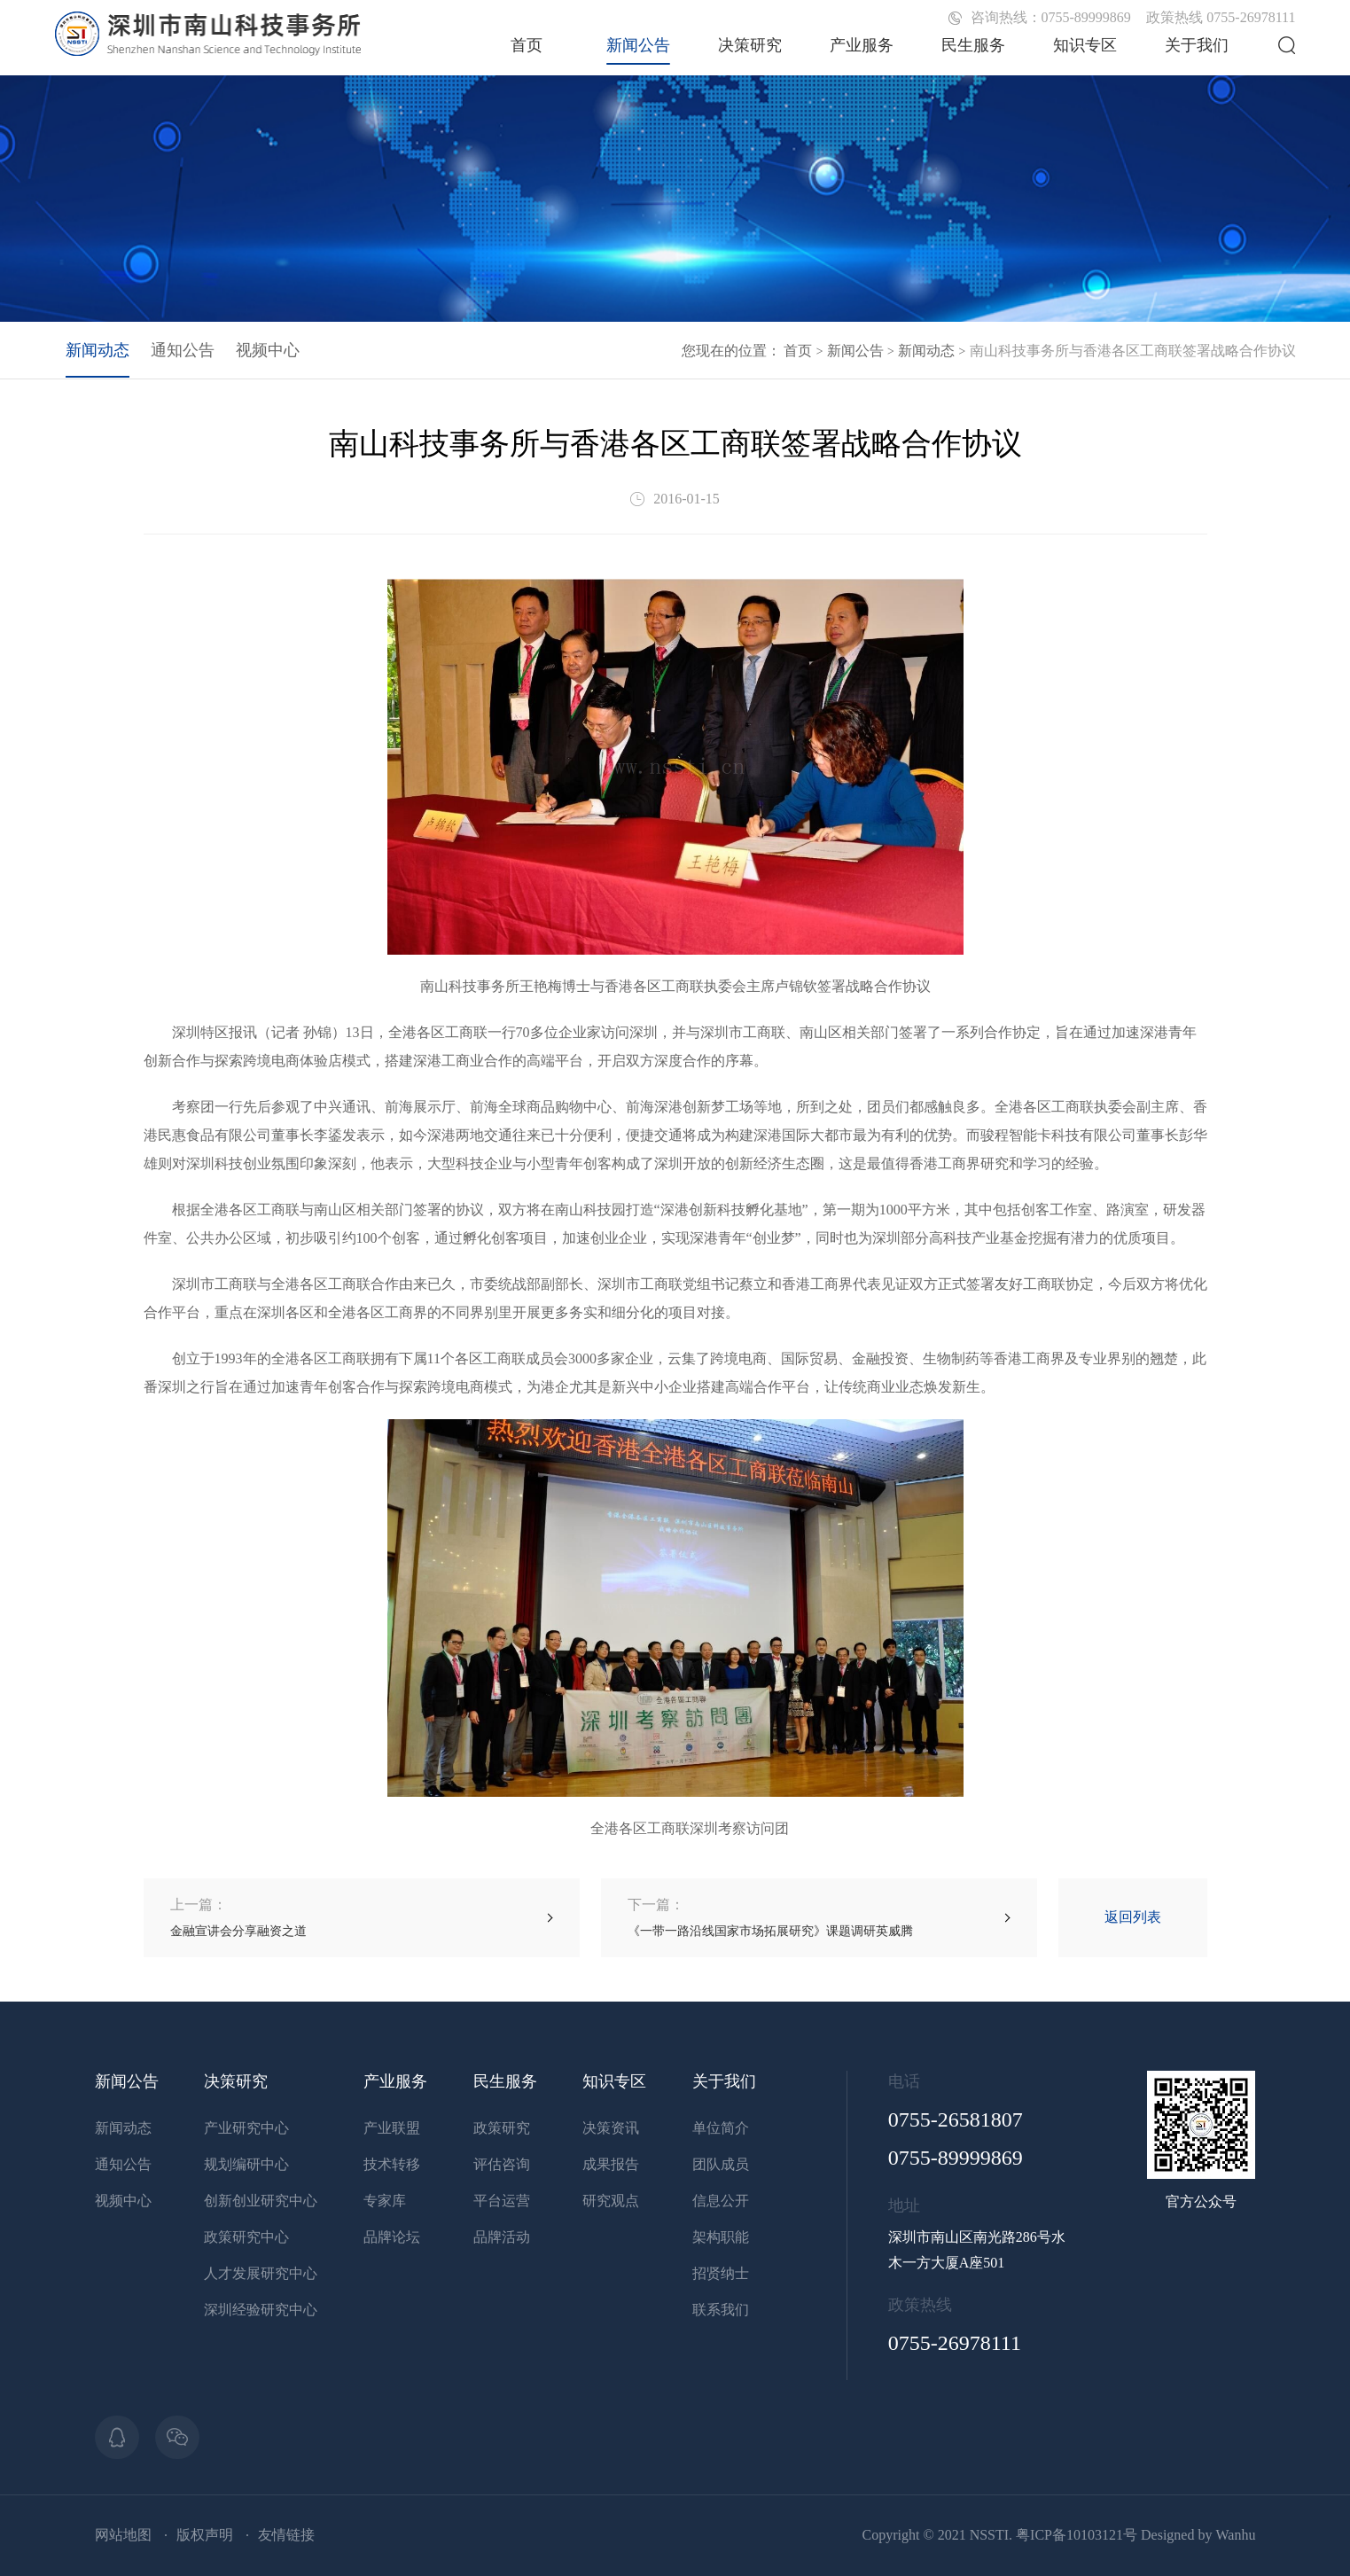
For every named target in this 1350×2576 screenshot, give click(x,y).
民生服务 (973, 45)
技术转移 (391, 2164)
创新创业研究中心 (260, 2200)
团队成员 (720, 2164)
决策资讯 (610, 2127)
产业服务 (861, 45)
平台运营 (501, 2200)
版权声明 (204, 2534)
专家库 (384, 2200)
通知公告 (183, 350)
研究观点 (610, 2200)
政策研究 (501, 2127)
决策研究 (750, 45)
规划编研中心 (246, 2164)
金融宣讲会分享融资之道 (238, 1917)
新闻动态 (926, 350)
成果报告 (610, 2164)
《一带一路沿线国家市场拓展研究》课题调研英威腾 (770, 1917)
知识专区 (1085, 45)
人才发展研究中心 (260, 2273)
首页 (526, 45)
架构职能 (720, 2236)
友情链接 (286, 2534)
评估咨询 (501, 2164)
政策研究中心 (246, 2236)
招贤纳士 (720, 2273)
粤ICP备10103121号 (1076, 2534)
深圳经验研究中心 (260, 2309)
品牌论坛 (391, 2236)
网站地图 (123, 2534)
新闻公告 (638, 45)
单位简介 (720, 2127)
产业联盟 (391, 2127)
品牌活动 (501, 2236)
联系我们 (720, 2309)
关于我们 (1197, 45)
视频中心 (268, 350)
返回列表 (1132, 1916)
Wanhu (1235, 2534)
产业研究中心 (246, 2127)
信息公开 (720, 2200)
